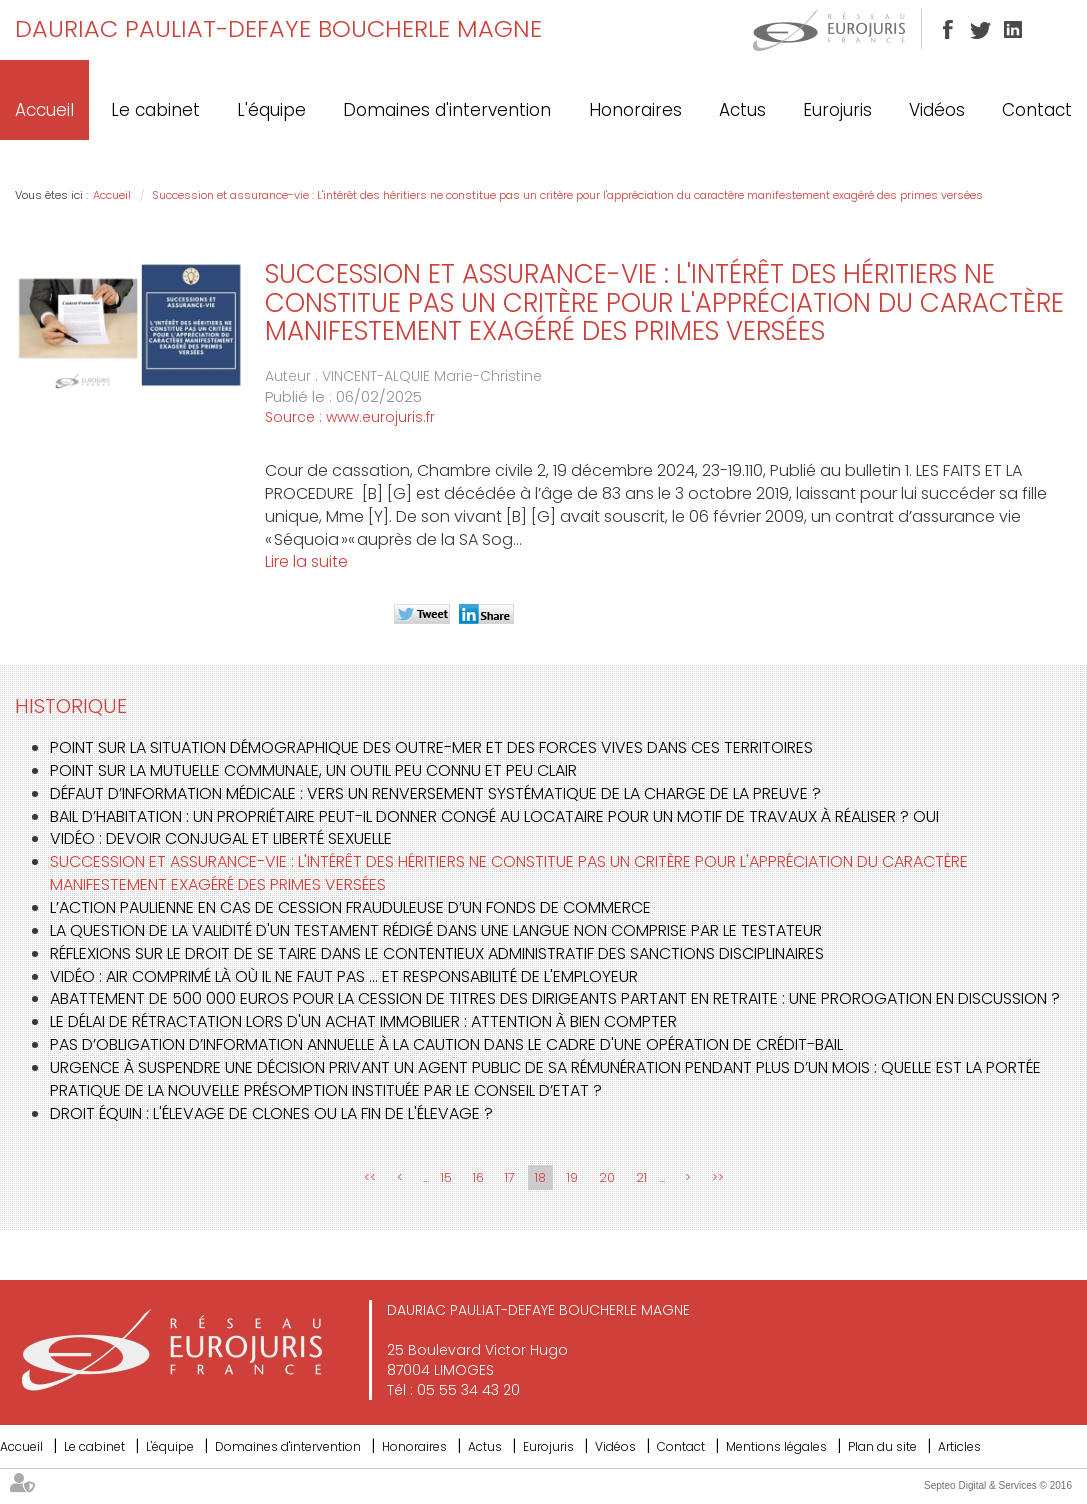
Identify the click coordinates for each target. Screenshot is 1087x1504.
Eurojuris (837, 110)
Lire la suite (306, 561)
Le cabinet (155, 110)
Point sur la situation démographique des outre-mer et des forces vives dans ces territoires (431, 747)
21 (641, 1177)
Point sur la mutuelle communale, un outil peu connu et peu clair (313, 770)
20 (607, 1177)
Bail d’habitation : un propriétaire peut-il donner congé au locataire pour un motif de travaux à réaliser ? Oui (494, 816)
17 (509, 1177)
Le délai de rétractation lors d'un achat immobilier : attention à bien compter (363, 1021)
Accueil (44, 110)
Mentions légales (776, 1446)
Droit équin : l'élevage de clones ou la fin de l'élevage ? (271, 1113)
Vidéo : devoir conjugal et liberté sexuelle (221, 838)
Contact (1037, 110)
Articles (959, 1446)
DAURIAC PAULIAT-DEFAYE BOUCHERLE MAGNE (278, 28)
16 (478, 1177)
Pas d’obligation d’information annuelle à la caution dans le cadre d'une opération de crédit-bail (446, 1044)
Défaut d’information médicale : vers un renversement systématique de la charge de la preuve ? (435, 793)
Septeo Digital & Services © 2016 (998, 1485)
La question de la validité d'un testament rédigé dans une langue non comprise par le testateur (436, 930)
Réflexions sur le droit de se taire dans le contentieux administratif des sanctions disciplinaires (437, 953)
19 (572, 1177)
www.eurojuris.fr (380, 417)
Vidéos (937, 110)
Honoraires (635, 110)
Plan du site (882, 1446)
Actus (742, 110)
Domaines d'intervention (447, 110)
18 (540, 1177)
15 (446, 1177)
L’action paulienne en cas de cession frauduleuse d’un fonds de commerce (350, 907)
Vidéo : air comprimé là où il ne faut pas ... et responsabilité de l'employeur (344, 976)
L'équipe (271, 110)
